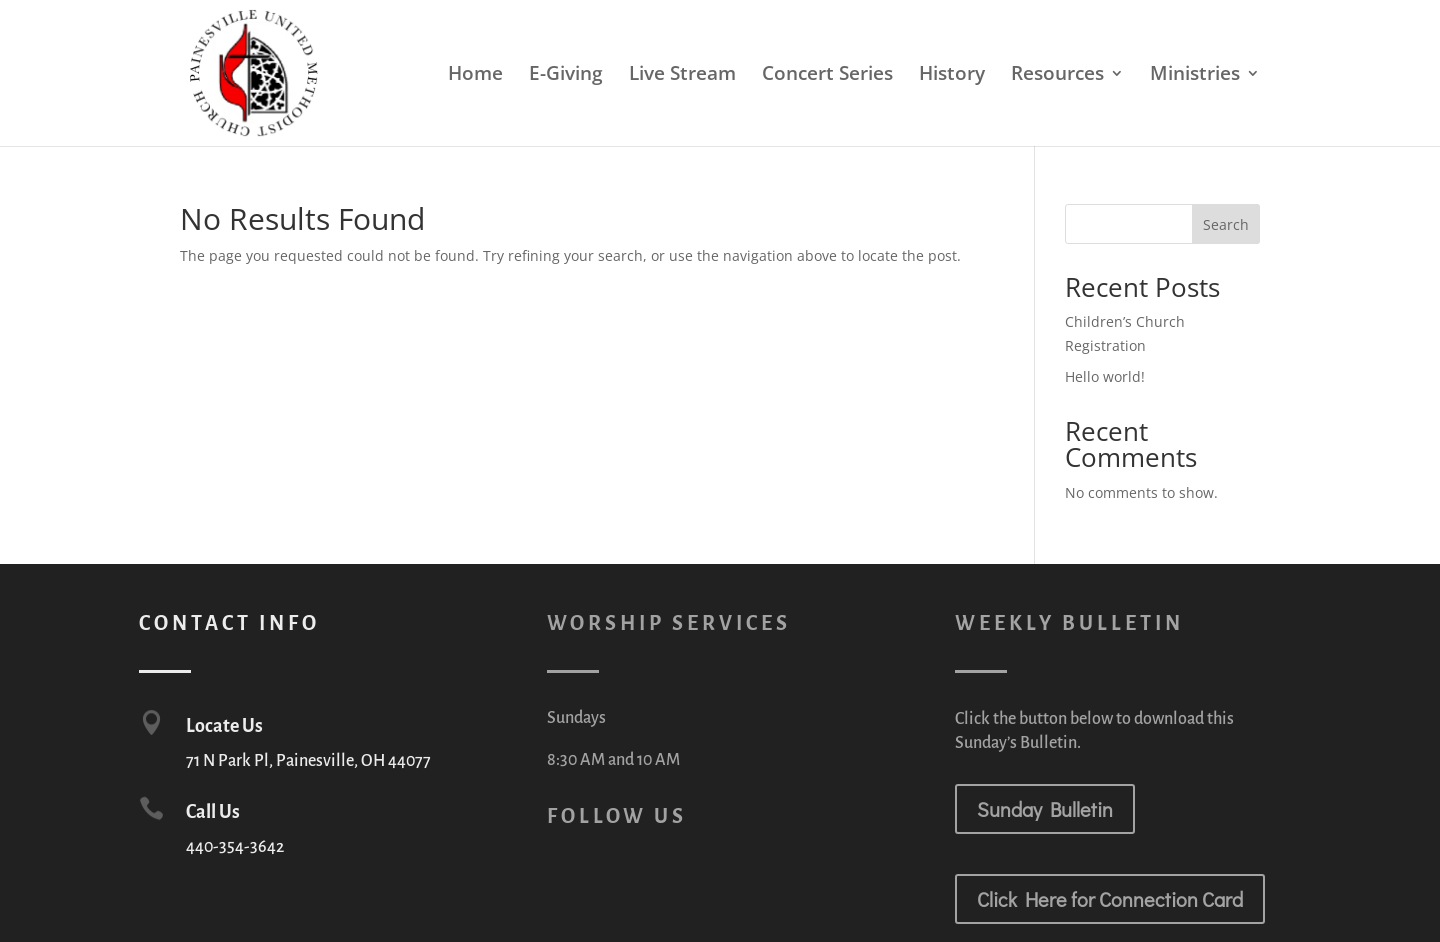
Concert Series (827, 76)
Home (475, 76)
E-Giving (566, 76)
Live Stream (682, 76)
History (952, 76)
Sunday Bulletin (1045, 809)
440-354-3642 (235, 847)
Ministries (1195, 76)
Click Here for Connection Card (1110, 899)
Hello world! (1105, 376)
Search (1226, 224)
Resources (1057, 76)
